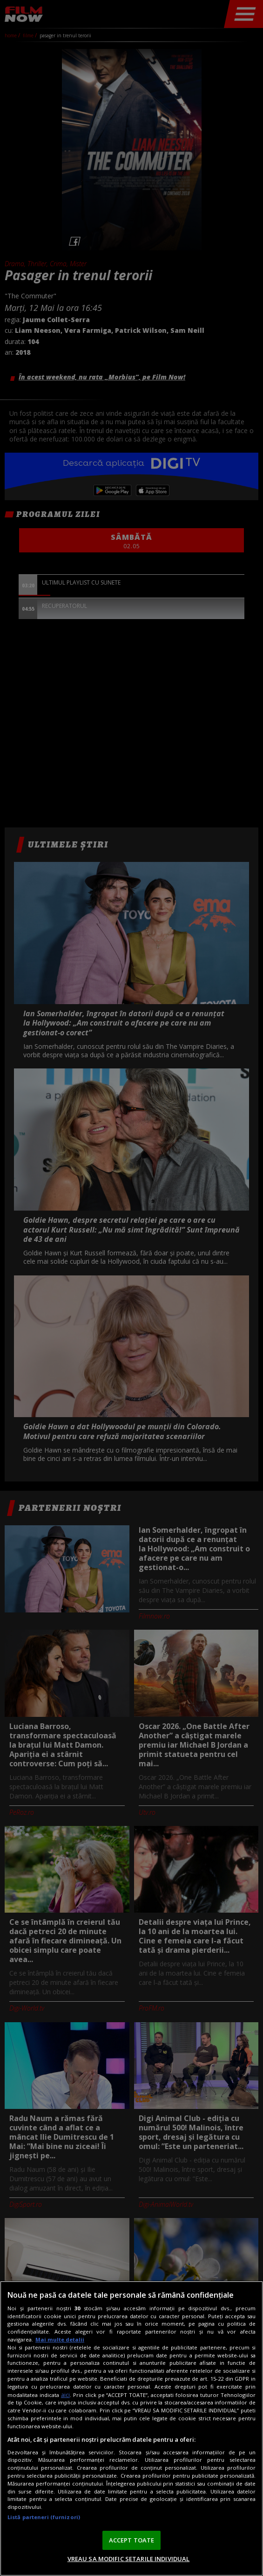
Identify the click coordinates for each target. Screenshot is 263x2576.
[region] (131, 2428)
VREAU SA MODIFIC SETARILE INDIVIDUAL (128, 2559)
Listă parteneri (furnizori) (43, 2517)
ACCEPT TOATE (132, 2540)
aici (65, 2395)
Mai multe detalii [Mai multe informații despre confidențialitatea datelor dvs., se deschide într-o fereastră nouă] (59, 2339)
